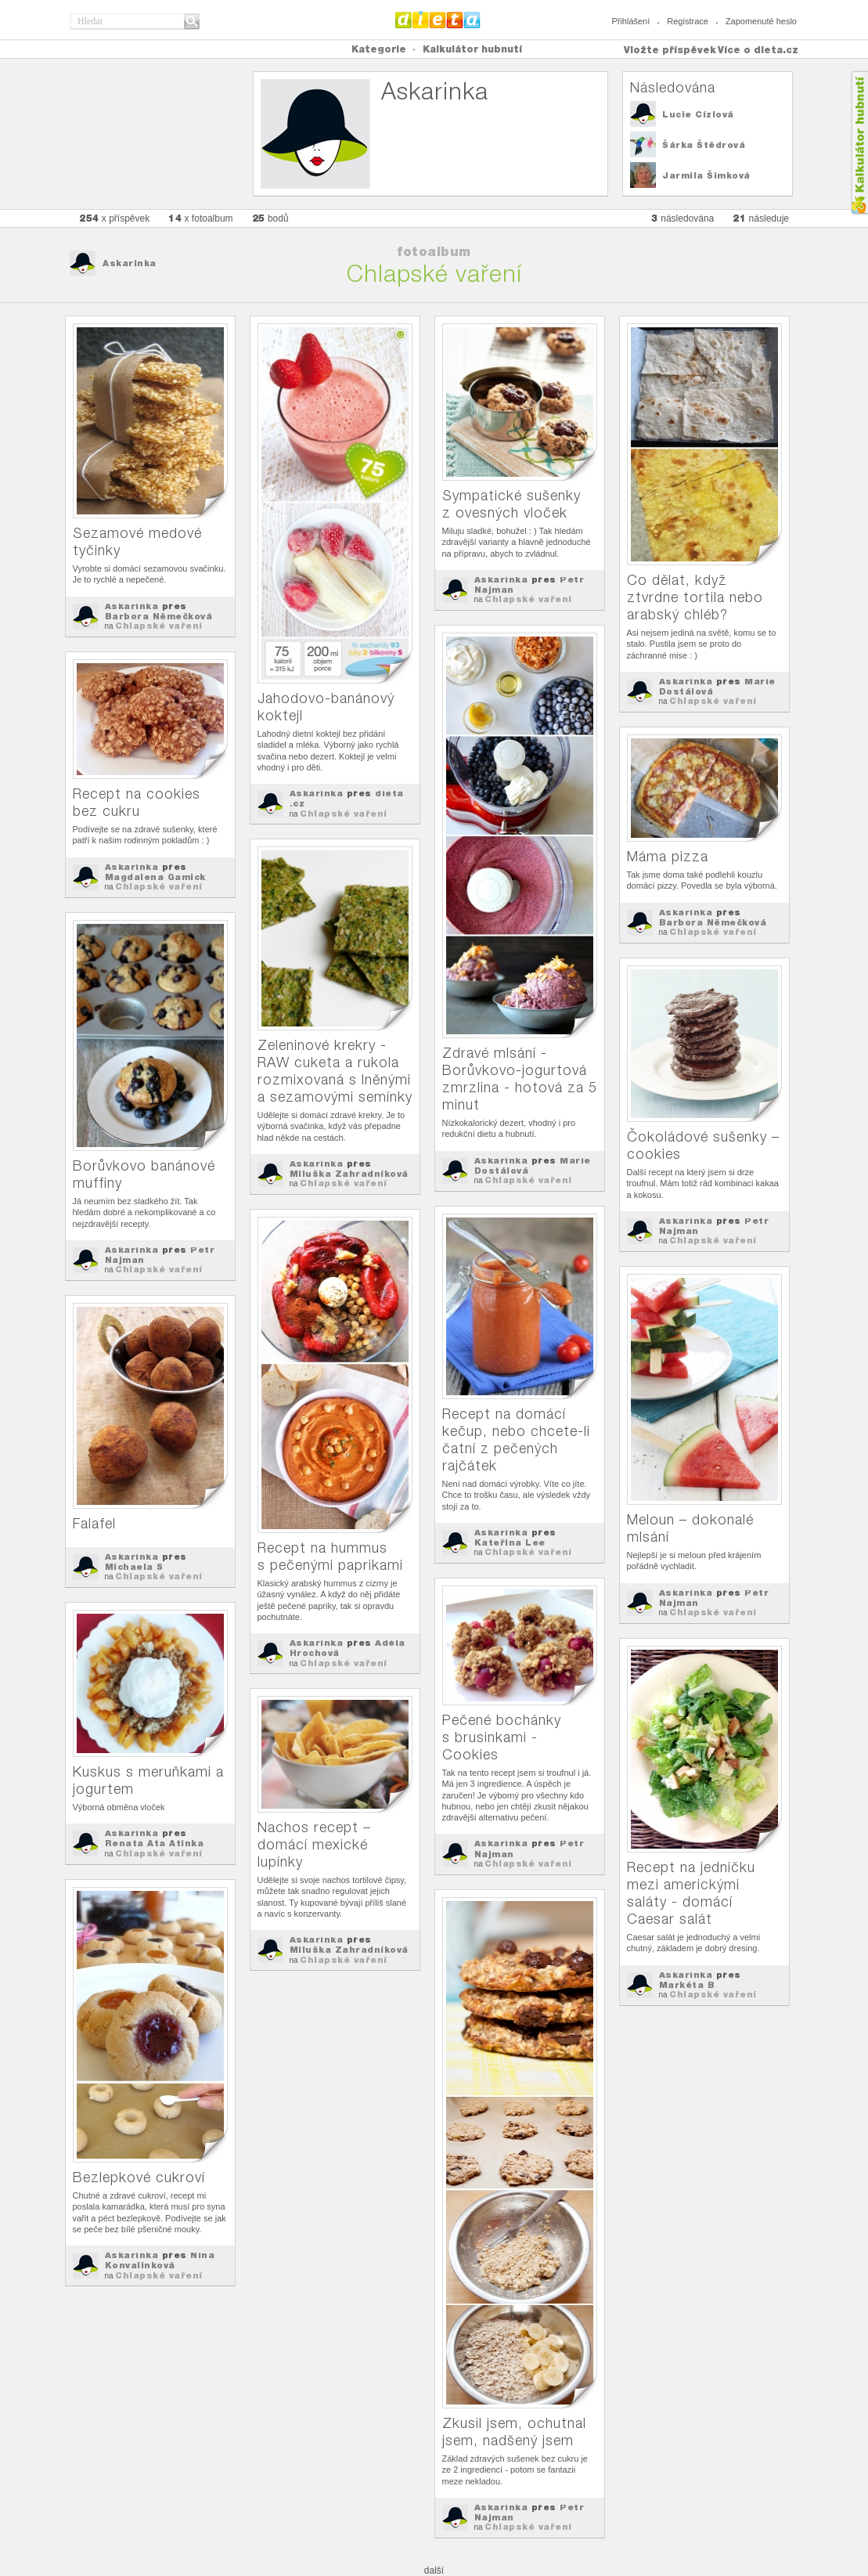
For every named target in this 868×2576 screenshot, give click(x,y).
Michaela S (134, 1566)
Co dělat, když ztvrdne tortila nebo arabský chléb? (695, 597)
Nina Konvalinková (160, 2260)
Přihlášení (630, 21)
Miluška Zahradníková (349, 1173)
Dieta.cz (438, 19)
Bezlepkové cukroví (139, 2177)
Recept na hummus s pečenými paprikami (330, 1556)
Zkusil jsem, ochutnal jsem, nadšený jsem (514, 2431)
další (434, 2570)
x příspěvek (114, 218)
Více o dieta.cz (758, 50)
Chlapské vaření (159, 625)
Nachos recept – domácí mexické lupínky (314, 1844)
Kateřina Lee (510, 1542)
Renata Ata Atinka (154, 1843)
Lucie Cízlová (698, 114)
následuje (761, 218)
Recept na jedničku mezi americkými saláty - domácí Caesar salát (691, 1893)
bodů (270, 218)
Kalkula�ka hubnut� (859, 143)
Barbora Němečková (159, 616)
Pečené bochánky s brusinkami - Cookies (501, 1737)
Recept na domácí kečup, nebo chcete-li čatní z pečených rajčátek (516, 1439)
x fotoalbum (200, 218)
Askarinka (130, 263)
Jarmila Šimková (706, 175)
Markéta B (687, 1984)
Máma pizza (667, 856)
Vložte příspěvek (670, 50)
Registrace (687, 21)
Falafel (94, 1523)
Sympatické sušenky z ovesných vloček (511, 504)
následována (682, 218)
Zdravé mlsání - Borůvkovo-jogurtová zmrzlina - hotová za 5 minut (519, 1078)
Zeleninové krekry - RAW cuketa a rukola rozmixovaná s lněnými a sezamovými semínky (335, 1071)
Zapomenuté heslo (761, 21)
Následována (672, 87)
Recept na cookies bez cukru (136, 802)
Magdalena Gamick (155, 876)
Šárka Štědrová (703, 144)
